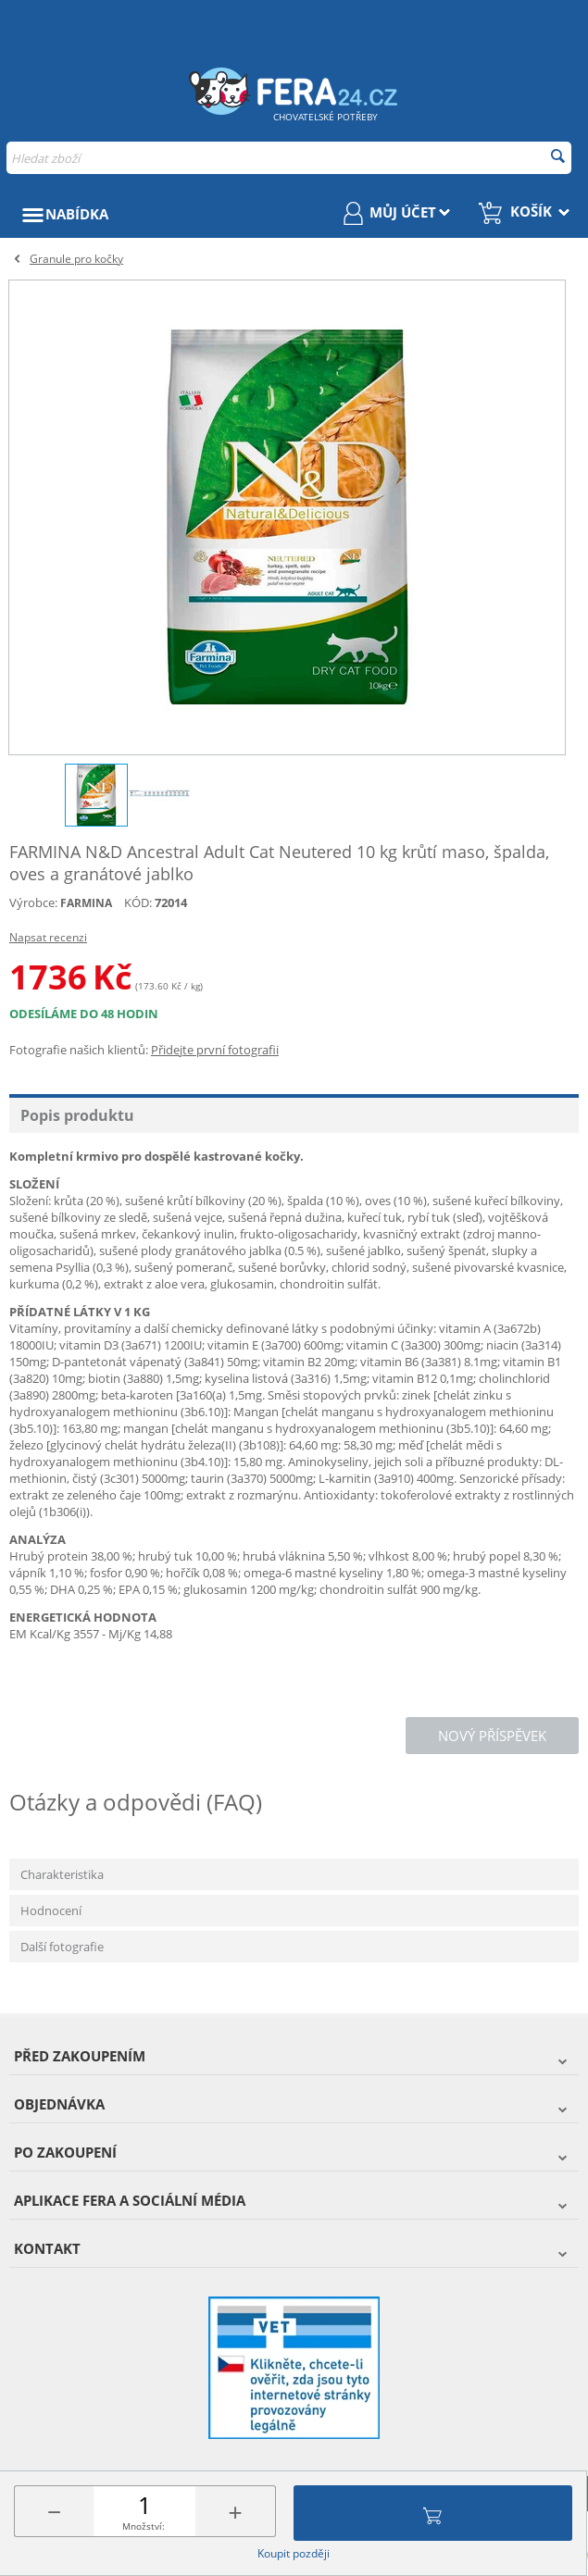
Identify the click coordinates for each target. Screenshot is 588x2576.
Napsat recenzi (48, 937)
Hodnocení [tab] (50, 1910)
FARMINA (86, 903)
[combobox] (288, 158)
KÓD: (138, 902)
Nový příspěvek (492, 1735)
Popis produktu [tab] (77, 1115)
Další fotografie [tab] (62, 1946)
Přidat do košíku (432, 2513)
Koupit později (293, 2553)
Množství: (143, 2526)
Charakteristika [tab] (62, 1874)
